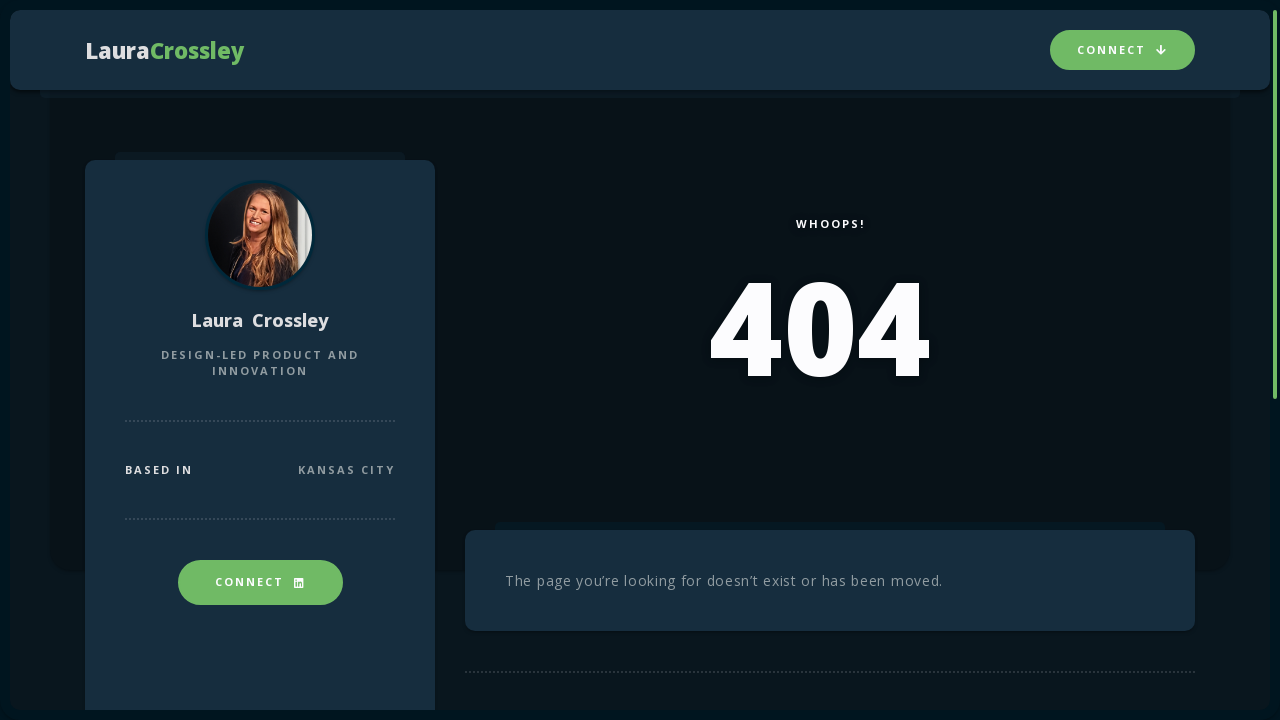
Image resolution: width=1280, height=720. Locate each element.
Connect (1122, 49)
